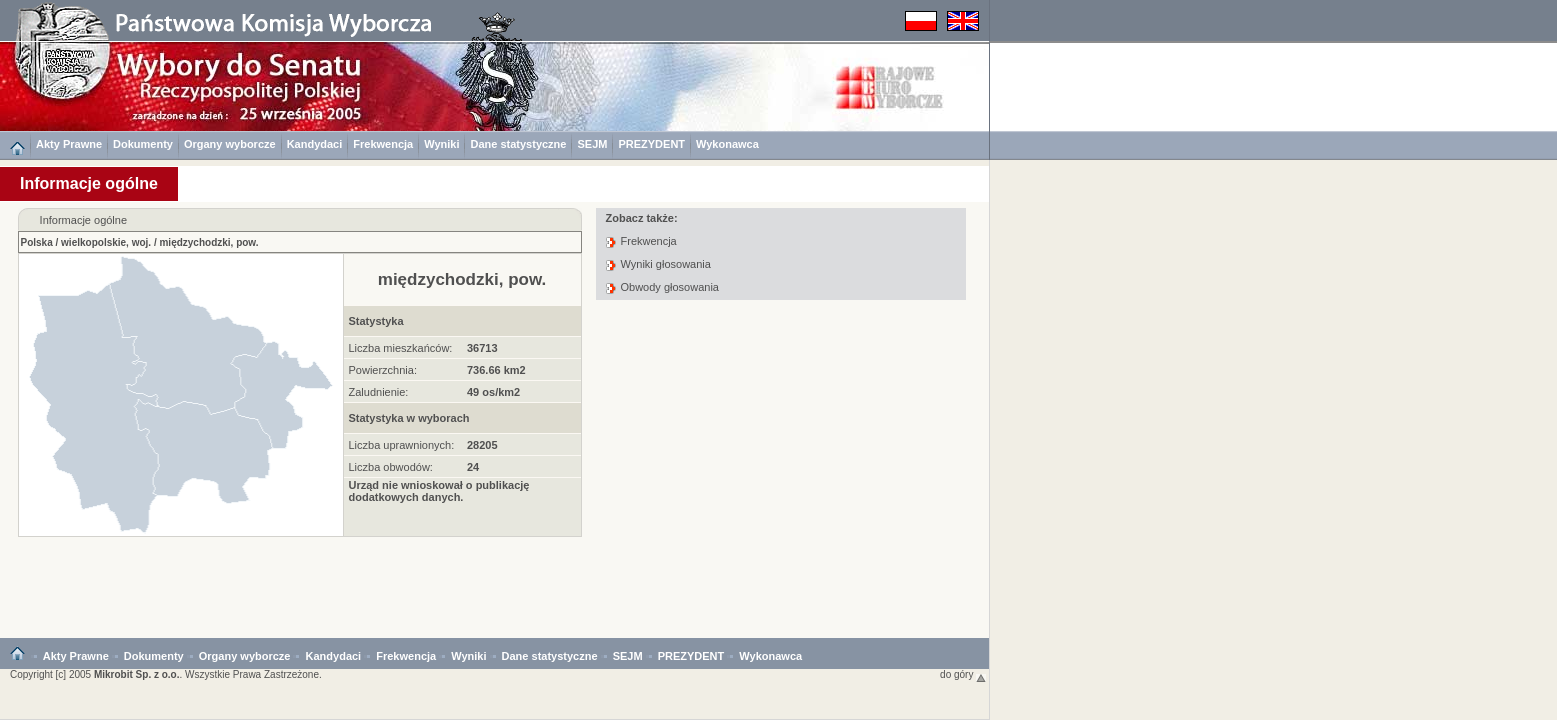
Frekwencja (383, 144)
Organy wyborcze (230, 144)
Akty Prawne (69, 144)
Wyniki (441, 144)
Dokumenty (143, 144)
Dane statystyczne (518, 144)
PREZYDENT (651, 144)
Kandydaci (315, 144)
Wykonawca (727, 144)
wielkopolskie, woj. (106, 242)
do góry (963, 674)
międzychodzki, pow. (208, 242)
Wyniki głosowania (666, 264)
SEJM (592, 144)
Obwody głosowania (670, 287)
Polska (37, 242)
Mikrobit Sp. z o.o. (137, 674)
